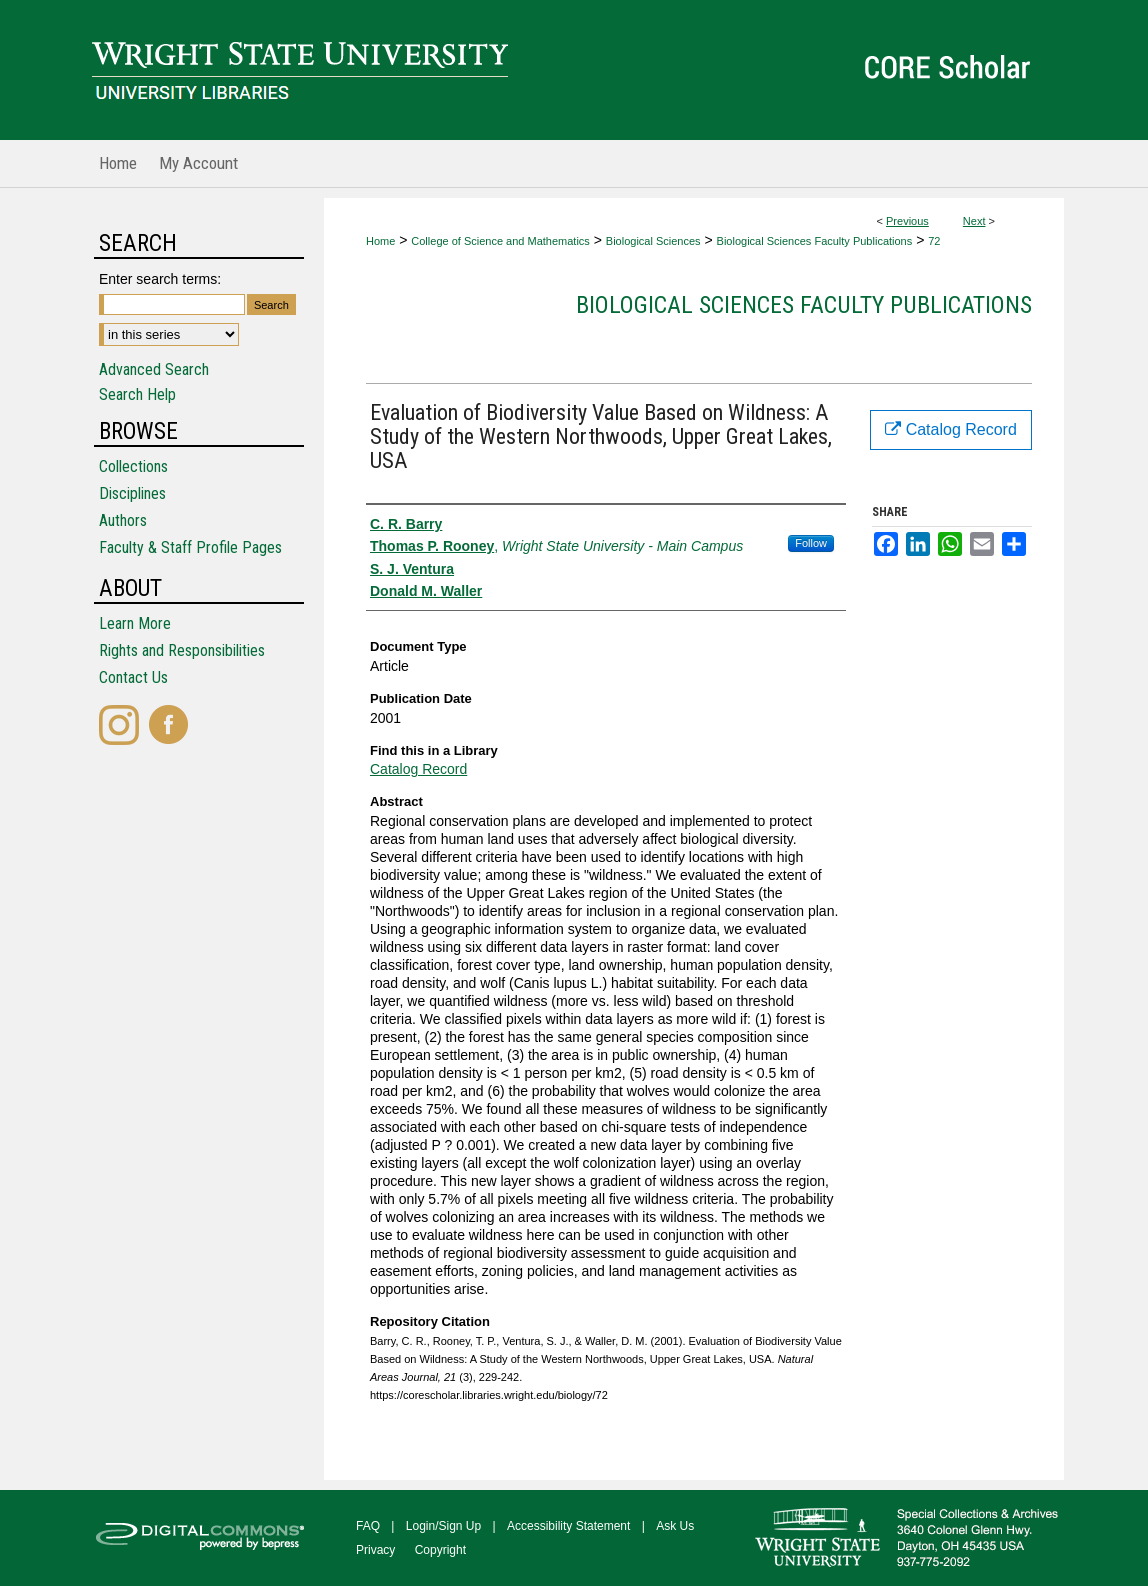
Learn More (135, 623)
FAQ (368, 1526)
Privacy (375, 1550)
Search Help (137, 394)
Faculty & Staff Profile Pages (190, 547)
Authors (123, 520)
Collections (133, 466)
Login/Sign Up (443, 1526)
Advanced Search (154, 369)
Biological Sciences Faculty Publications (815, 241)
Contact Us (133, 677)
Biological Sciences (653, 241)
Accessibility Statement (568, 1526)
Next (974, 221)
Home (380, 241)
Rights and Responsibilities (182, 650)
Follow (811, 543)
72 (934, 241)
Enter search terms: (160, 279)
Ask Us (675, 1526)
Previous (907, 221)
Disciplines (132, 493)
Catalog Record (418, 769)
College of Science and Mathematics (500, 241)
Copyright (440, 1550)
